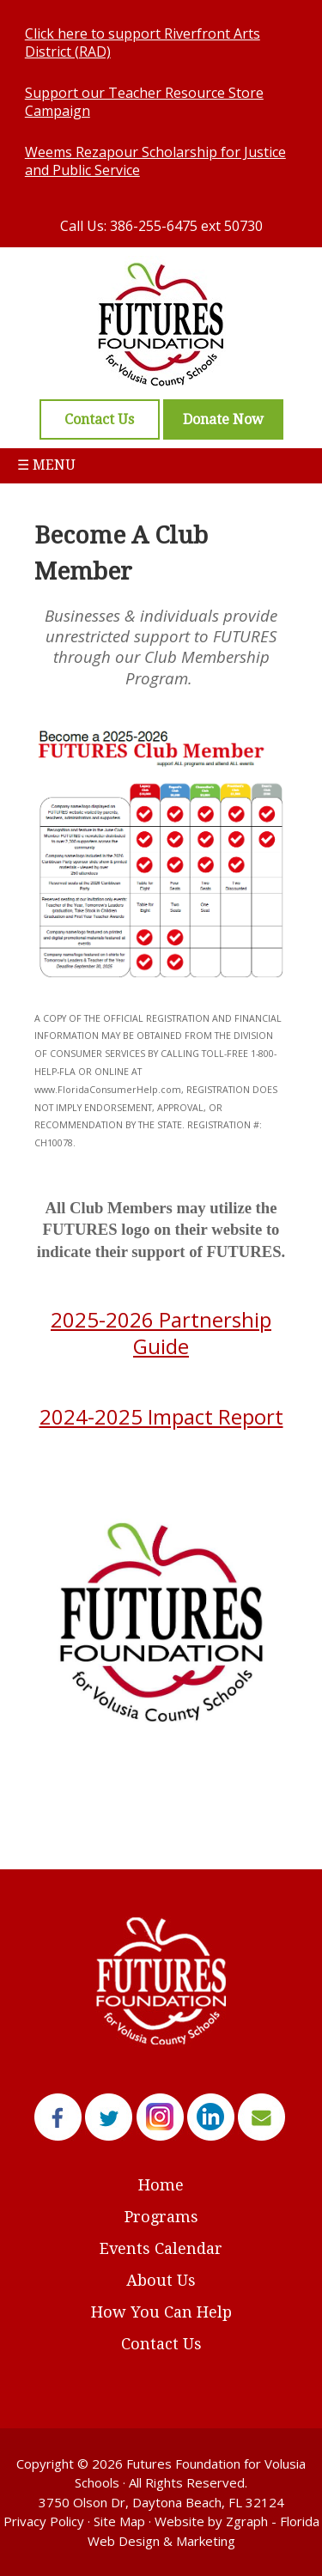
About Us (161, 2280)
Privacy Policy (43, 2521)
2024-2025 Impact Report (161, 1416)
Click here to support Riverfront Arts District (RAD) (142, 42)
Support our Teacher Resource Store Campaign (144, 101)
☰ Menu (46, 465)
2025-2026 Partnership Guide (161, 1332)
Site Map (119, 2521)
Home (161, 2185)
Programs (161, 2217)
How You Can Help (161, 2312)
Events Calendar (161, 2248)
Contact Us (161, 2344)
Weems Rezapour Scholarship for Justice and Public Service (155, 161)
